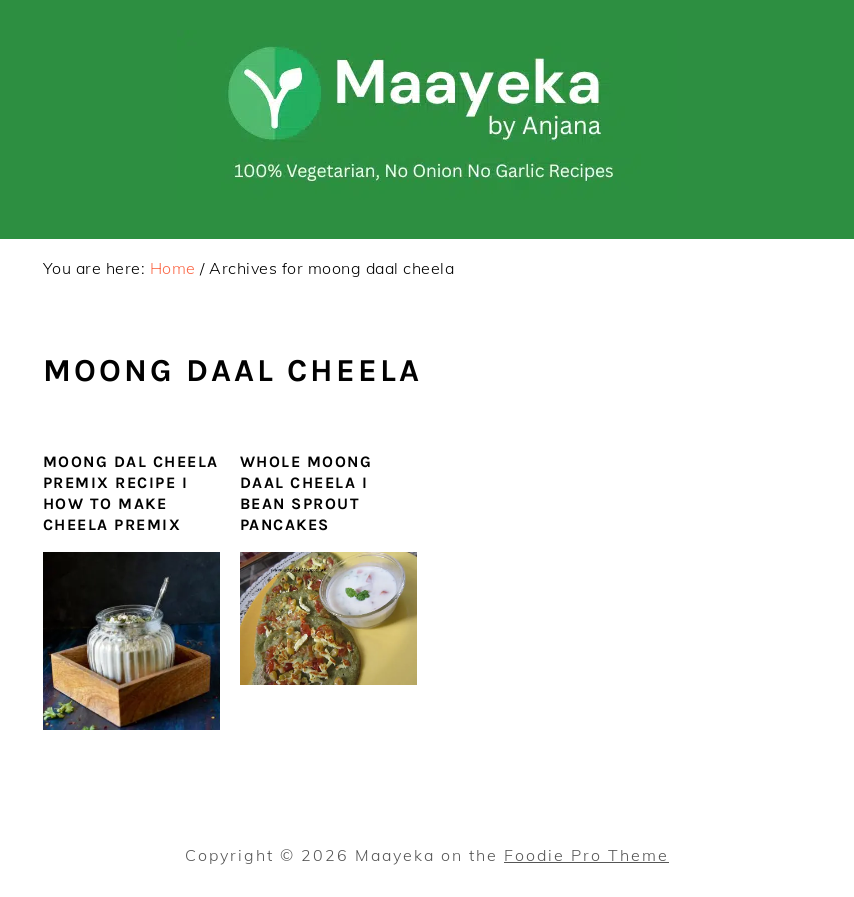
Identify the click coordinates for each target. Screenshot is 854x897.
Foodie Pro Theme (586, 855)
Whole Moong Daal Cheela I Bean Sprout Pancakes (306, 492)
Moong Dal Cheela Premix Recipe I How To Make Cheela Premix (131, 492)
